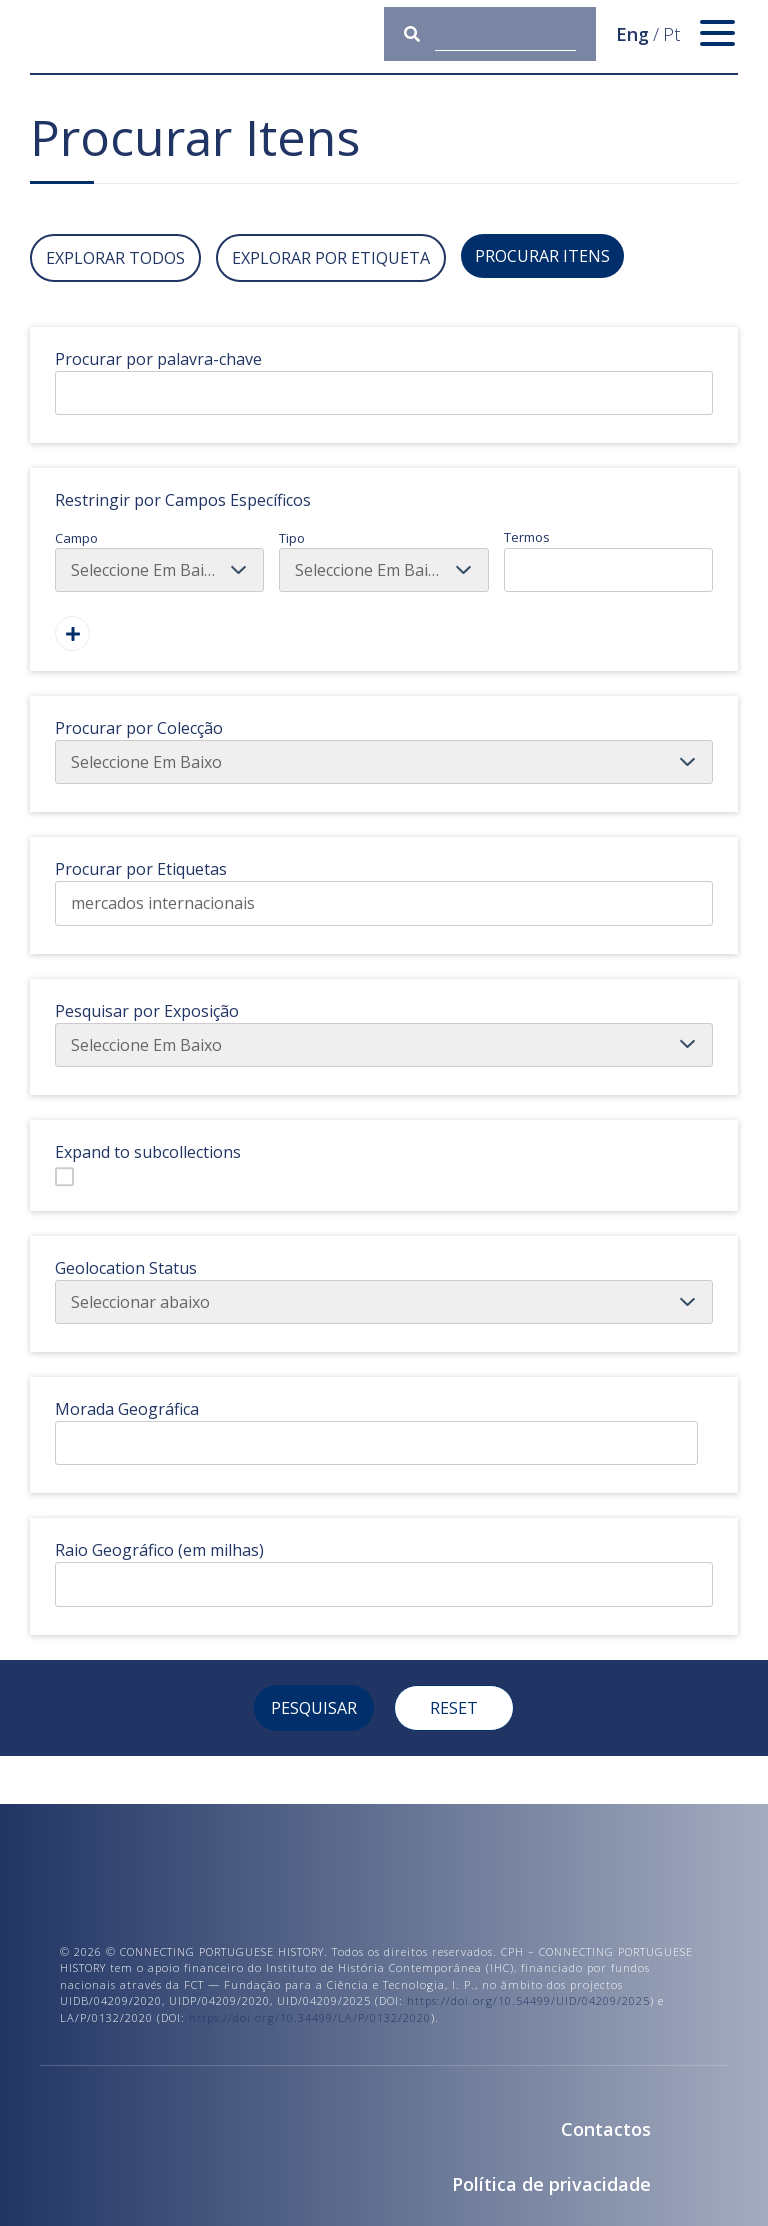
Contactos (606, 2129)
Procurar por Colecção (139, 728)
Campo (159, 561)
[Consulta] (505, 33)
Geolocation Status (126, 1268)
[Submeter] (419, 33)
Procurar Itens (542, 256)
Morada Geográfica (127, 1409)
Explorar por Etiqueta (331, 258)
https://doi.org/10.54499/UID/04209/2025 (528, 2000)
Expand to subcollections (148, 1152)
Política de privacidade (551, 2184)
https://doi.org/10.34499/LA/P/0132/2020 (310, 2017)
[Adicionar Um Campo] (72, 633)
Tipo (383, 561)
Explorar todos (115, 258)
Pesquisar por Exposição (147, 1011)
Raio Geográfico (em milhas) (159, 1550)
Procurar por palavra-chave (158, 359)
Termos (608, 560)
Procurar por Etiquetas (141, 869)
